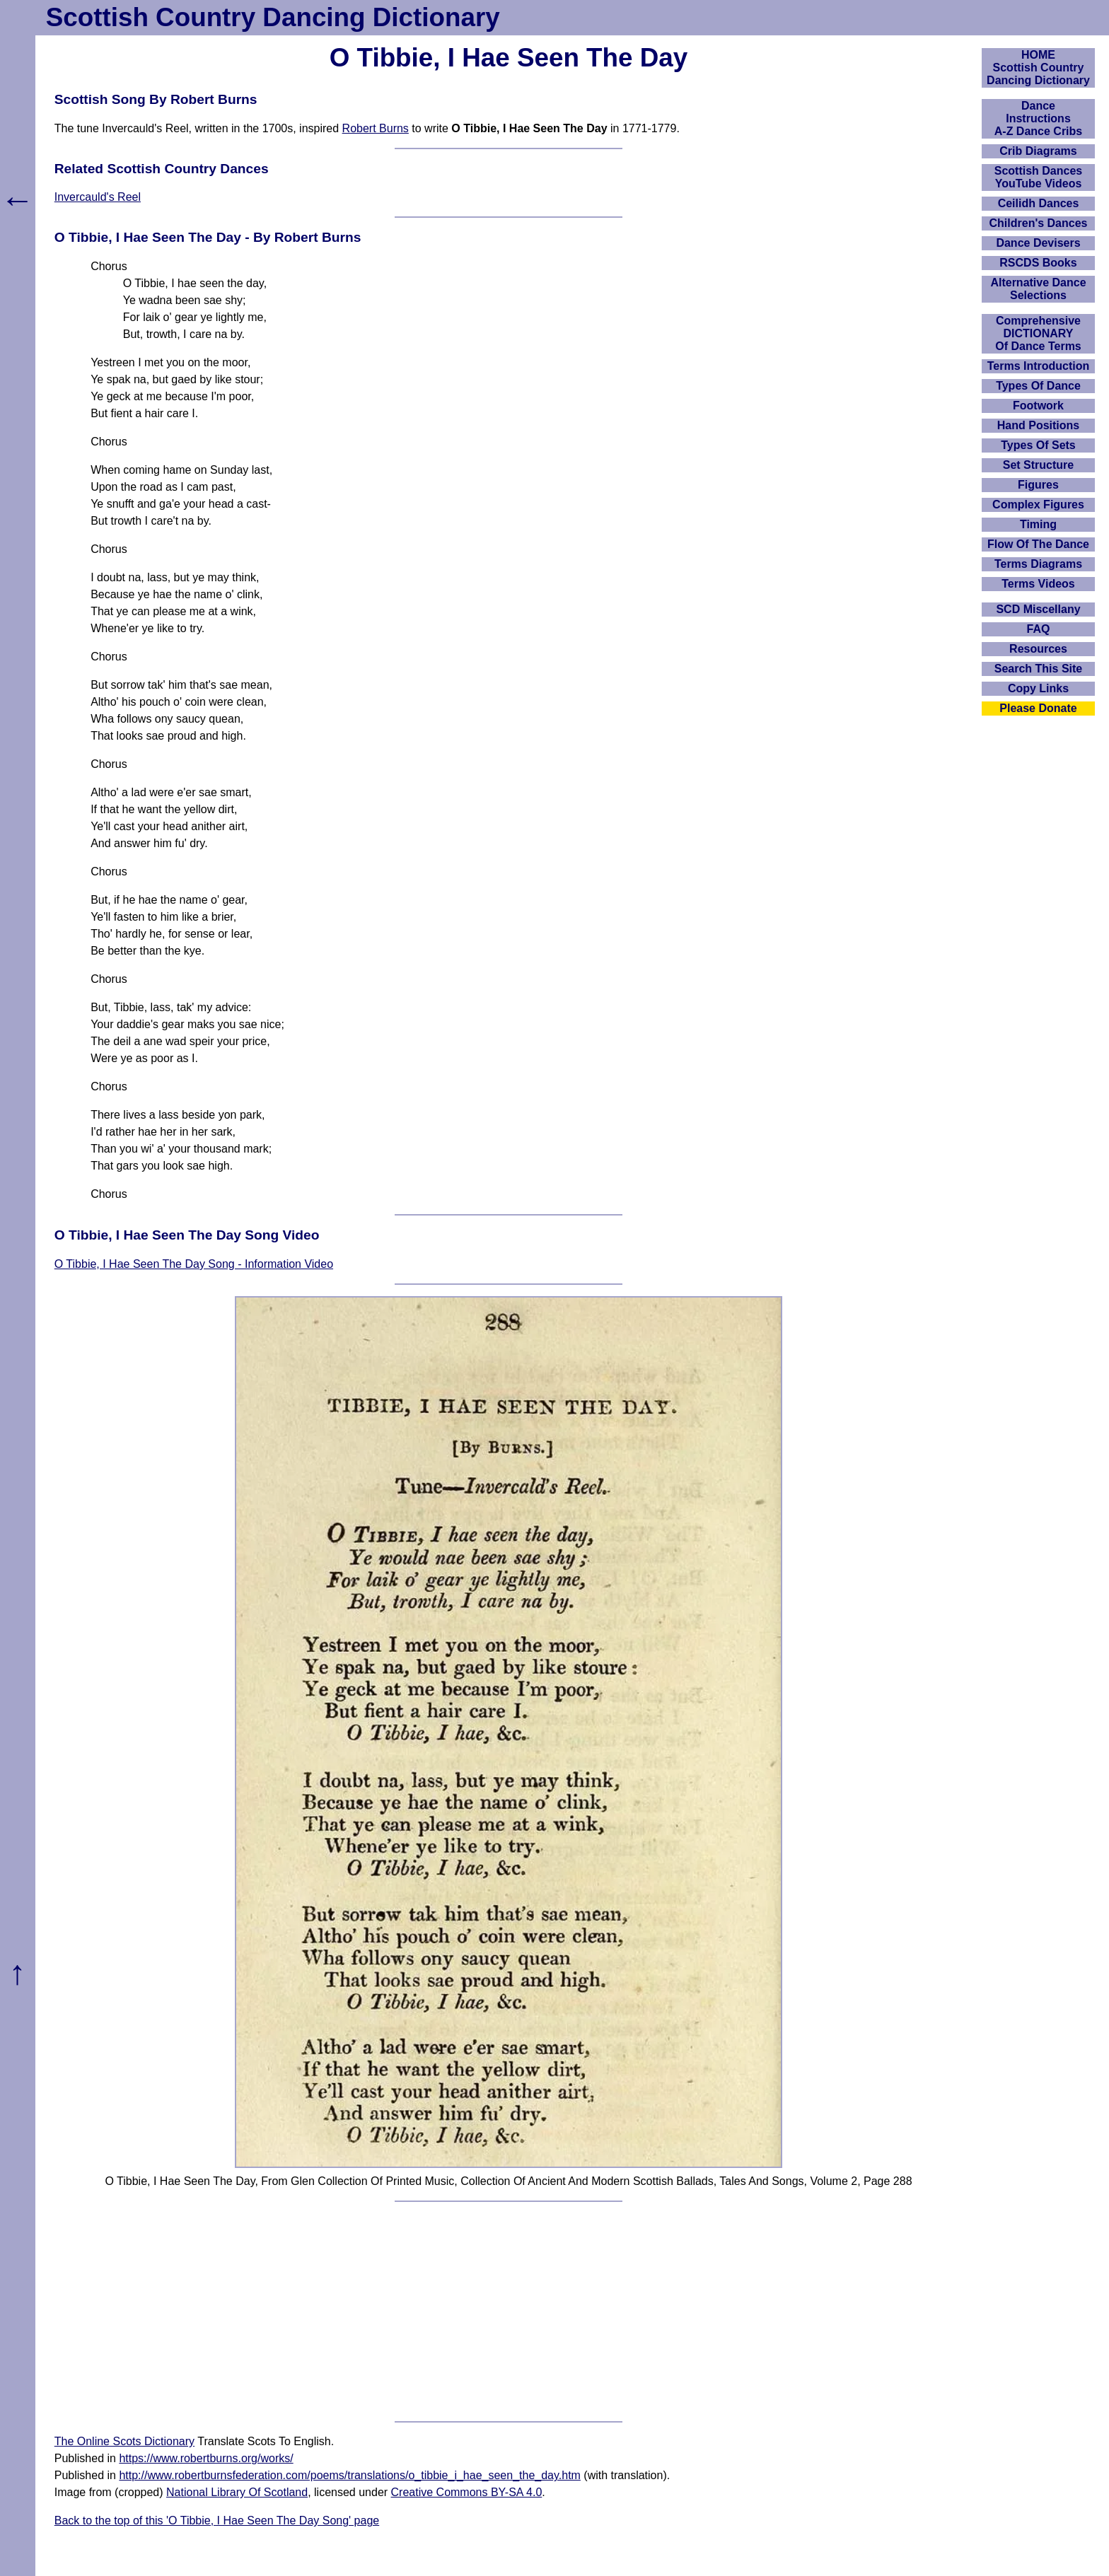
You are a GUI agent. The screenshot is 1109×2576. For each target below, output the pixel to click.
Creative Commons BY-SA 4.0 (466, 2492)
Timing (1038, 524)
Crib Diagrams (1037, 151)
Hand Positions (1038, 425)
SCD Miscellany (1038, 609)
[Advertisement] (508, 2312)
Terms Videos (1037, 584)
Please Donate (1037, 708)
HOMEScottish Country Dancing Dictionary (1038, 67)
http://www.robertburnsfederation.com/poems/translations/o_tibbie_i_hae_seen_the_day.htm (350, 2475)
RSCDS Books (1037, 263)
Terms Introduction (1038, 366)
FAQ (1038, 629)
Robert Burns (375, 128)
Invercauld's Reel (97, 197)
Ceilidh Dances (1038, 203)
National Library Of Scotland (237, 2492)
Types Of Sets (1038, 445)
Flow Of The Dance (1038, 544)
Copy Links (1038, 688)
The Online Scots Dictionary (124, 2441)
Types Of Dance (1038, 386)
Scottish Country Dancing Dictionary (273, 17)
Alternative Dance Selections (1038, 288)
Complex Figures (1038, 505)
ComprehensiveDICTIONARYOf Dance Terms (1038, 333)
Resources (1038, 649)
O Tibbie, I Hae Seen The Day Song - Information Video (193, 1264)
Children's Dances (1038, 223)
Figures (1038, 485)
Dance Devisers (1038, 243)
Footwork (1038, 406)
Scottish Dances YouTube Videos (1038, 177)
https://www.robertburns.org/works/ (206, 2458)
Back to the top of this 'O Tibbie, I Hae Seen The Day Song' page (216, 2520)
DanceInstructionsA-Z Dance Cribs (1038, 118)
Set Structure (1038, 465)
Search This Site (1038, 669)
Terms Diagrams (1038, 564)
